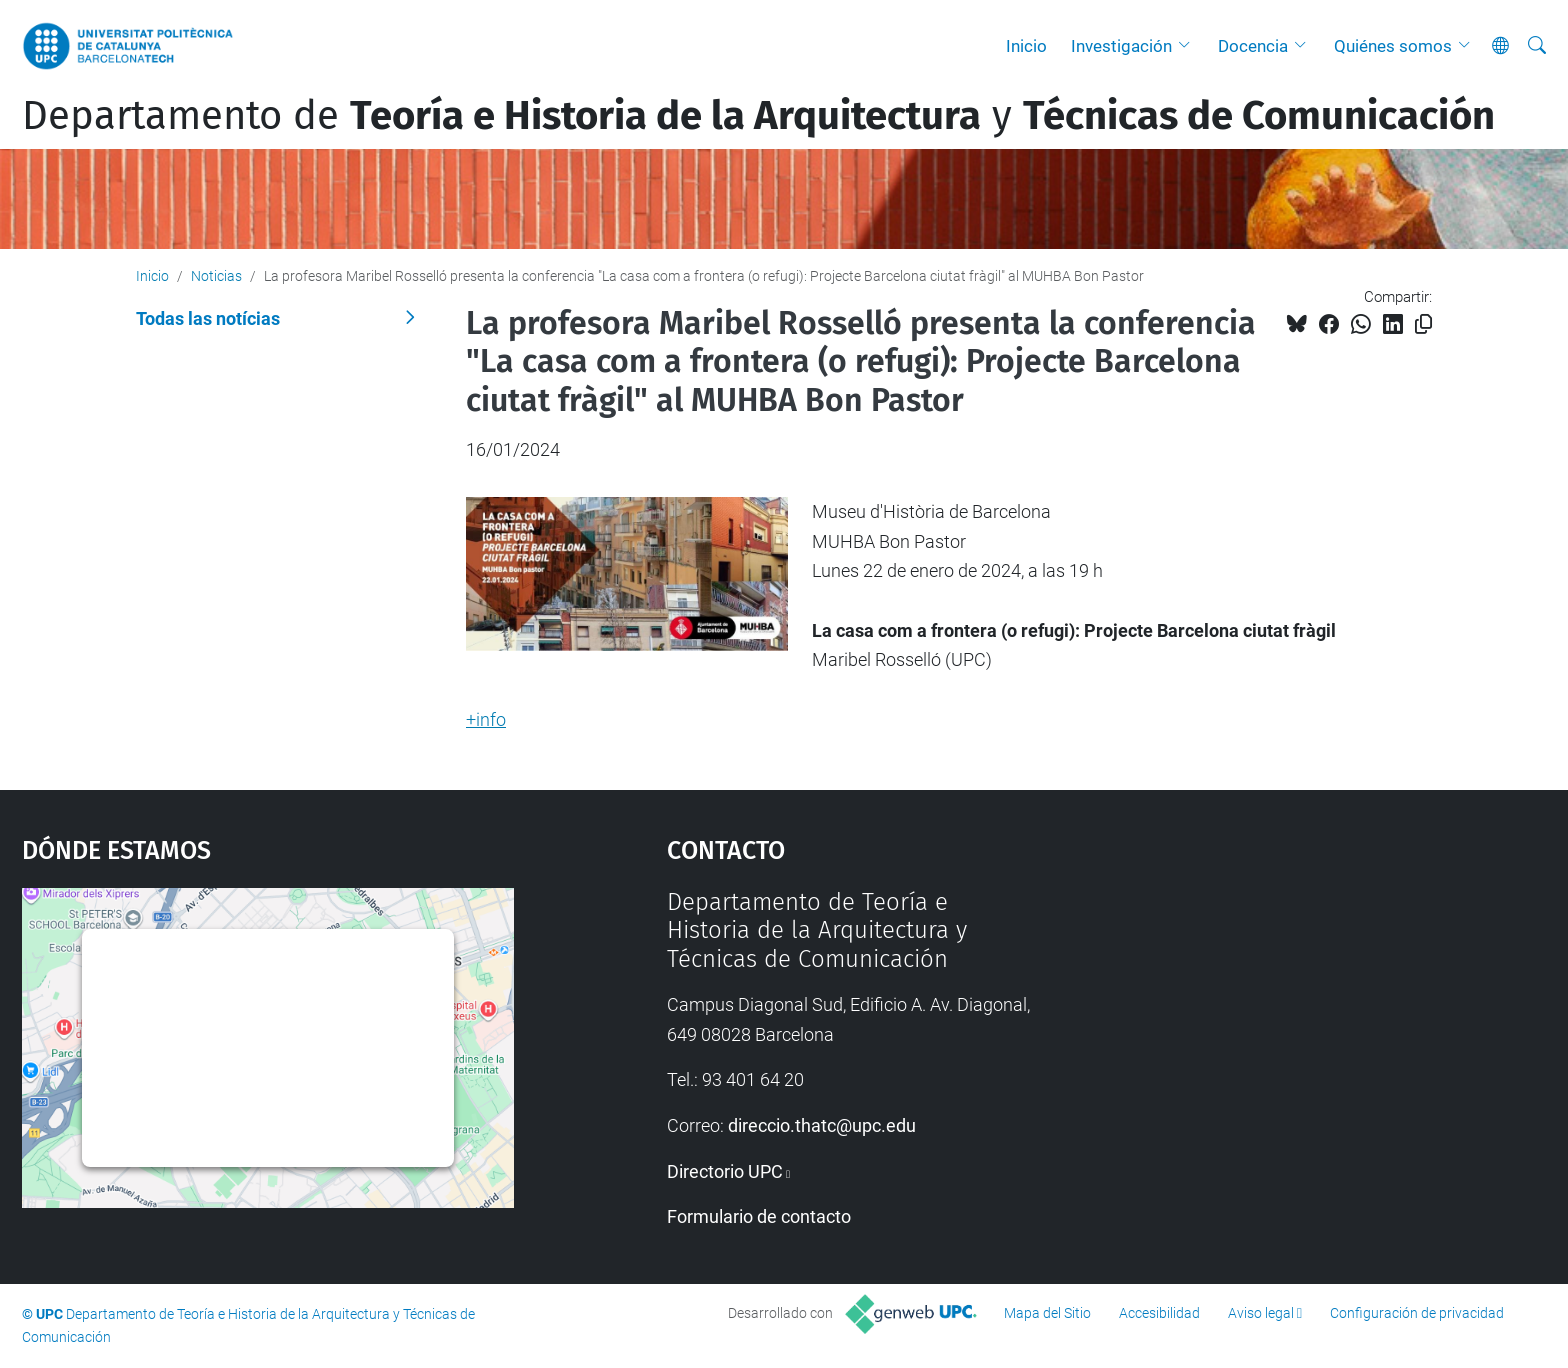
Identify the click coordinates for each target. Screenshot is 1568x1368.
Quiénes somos (1393, 46)
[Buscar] (1537, 46)
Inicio (1026, 46)
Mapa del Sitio (1047, 1313)
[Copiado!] (1423, 324)
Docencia (1253, 46)
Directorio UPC (725, 1171)
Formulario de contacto (759, 1216)
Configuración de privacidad (1417, 1313)
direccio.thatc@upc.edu (822, 1125)
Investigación (1121, 46)
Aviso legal (1261, 1313)
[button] (1189, 46)
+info (486, 719)
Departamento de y (758, 116)
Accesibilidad (1159, 1313)
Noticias (216, 276)
